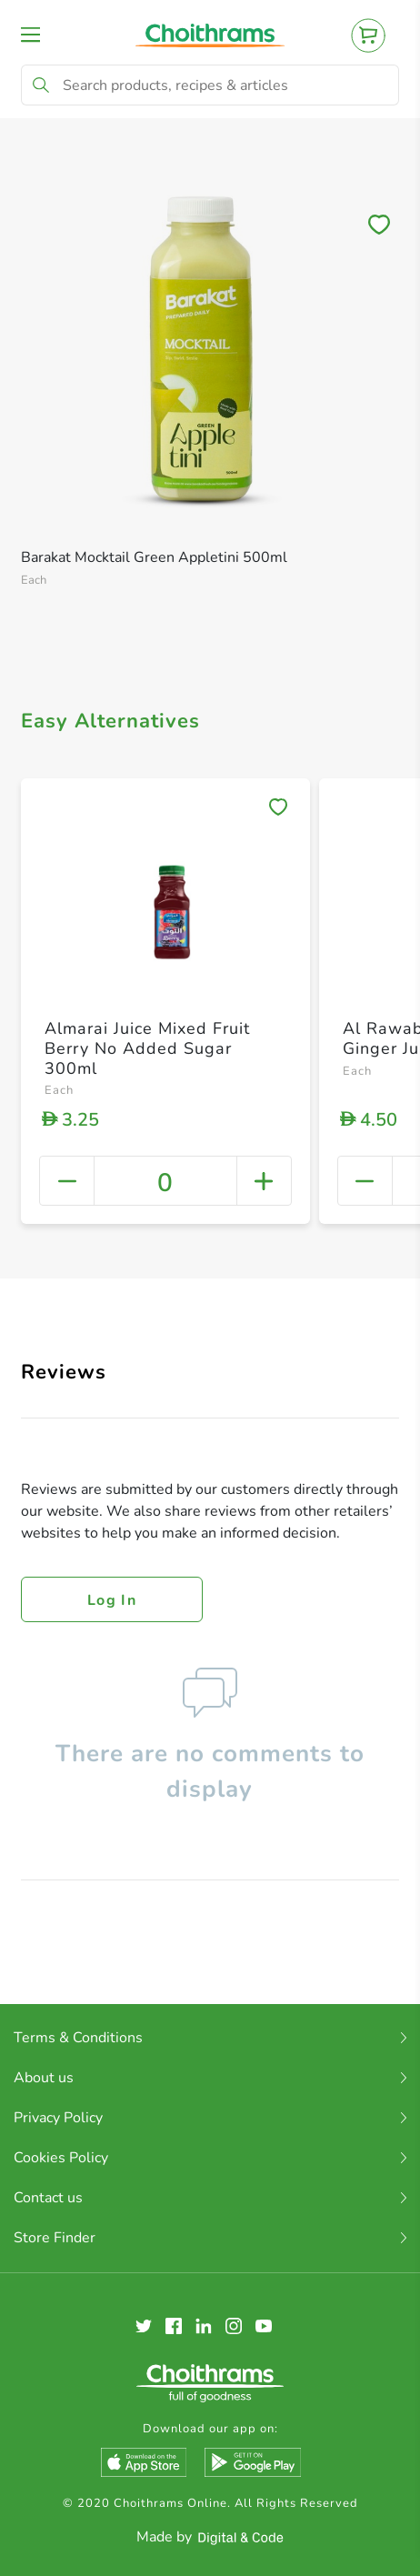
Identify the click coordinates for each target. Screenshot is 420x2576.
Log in (111, 1600)
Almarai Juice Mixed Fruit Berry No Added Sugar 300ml (147, 1047)
